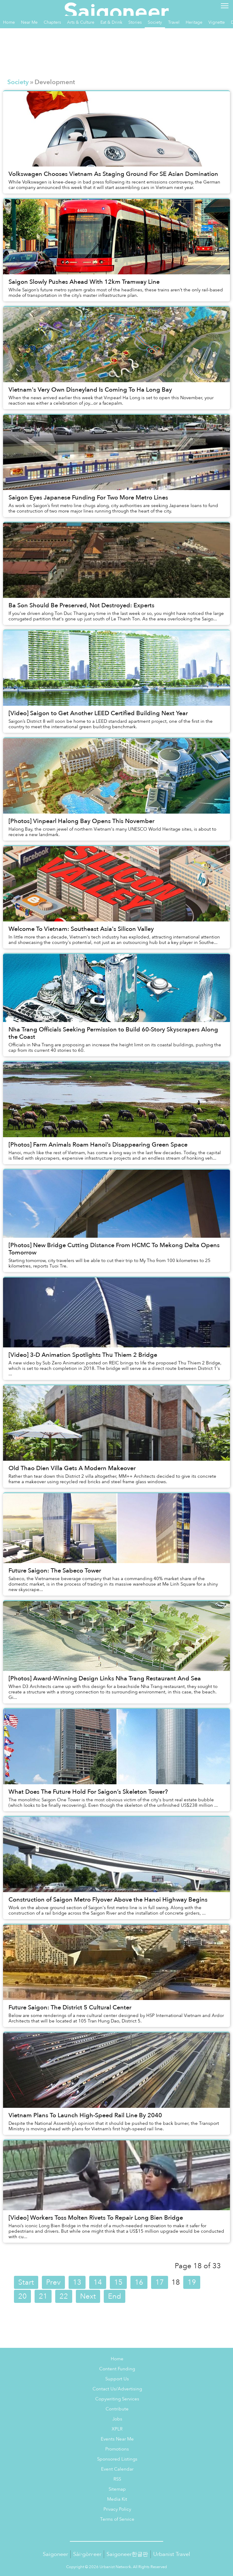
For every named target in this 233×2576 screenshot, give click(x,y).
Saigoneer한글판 (127, 2554)
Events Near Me (117, 2439)
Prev (53, 2282)
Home (117, 2359)
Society (18, 82)
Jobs (117, 2419)
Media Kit (117, 2499)
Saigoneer (55, 2554)
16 (139, 2282)
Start (26, 2282)
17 (159, 2282)
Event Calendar (117, 2469)
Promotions (117, 2449)
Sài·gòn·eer (87, 2554)
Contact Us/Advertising (117, 2389)
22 (63, 2296)
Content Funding (117, 2369)
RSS (117, 2479)
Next (88, 2296)
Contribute (117, 2409)
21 (43, 2296)
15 (118, 2282)
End (114, 2296)
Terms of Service (117, 2519)
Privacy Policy (117, 2509)
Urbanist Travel (171, 2554)
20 (22, 2296)
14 (97, 2282)
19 (191, 2282)
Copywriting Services (117, 2399)
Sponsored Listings (117, 2459)
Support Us (117, 2379)
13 (77, 2282)
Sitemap (117, 2489)
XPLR (117, 2429)
